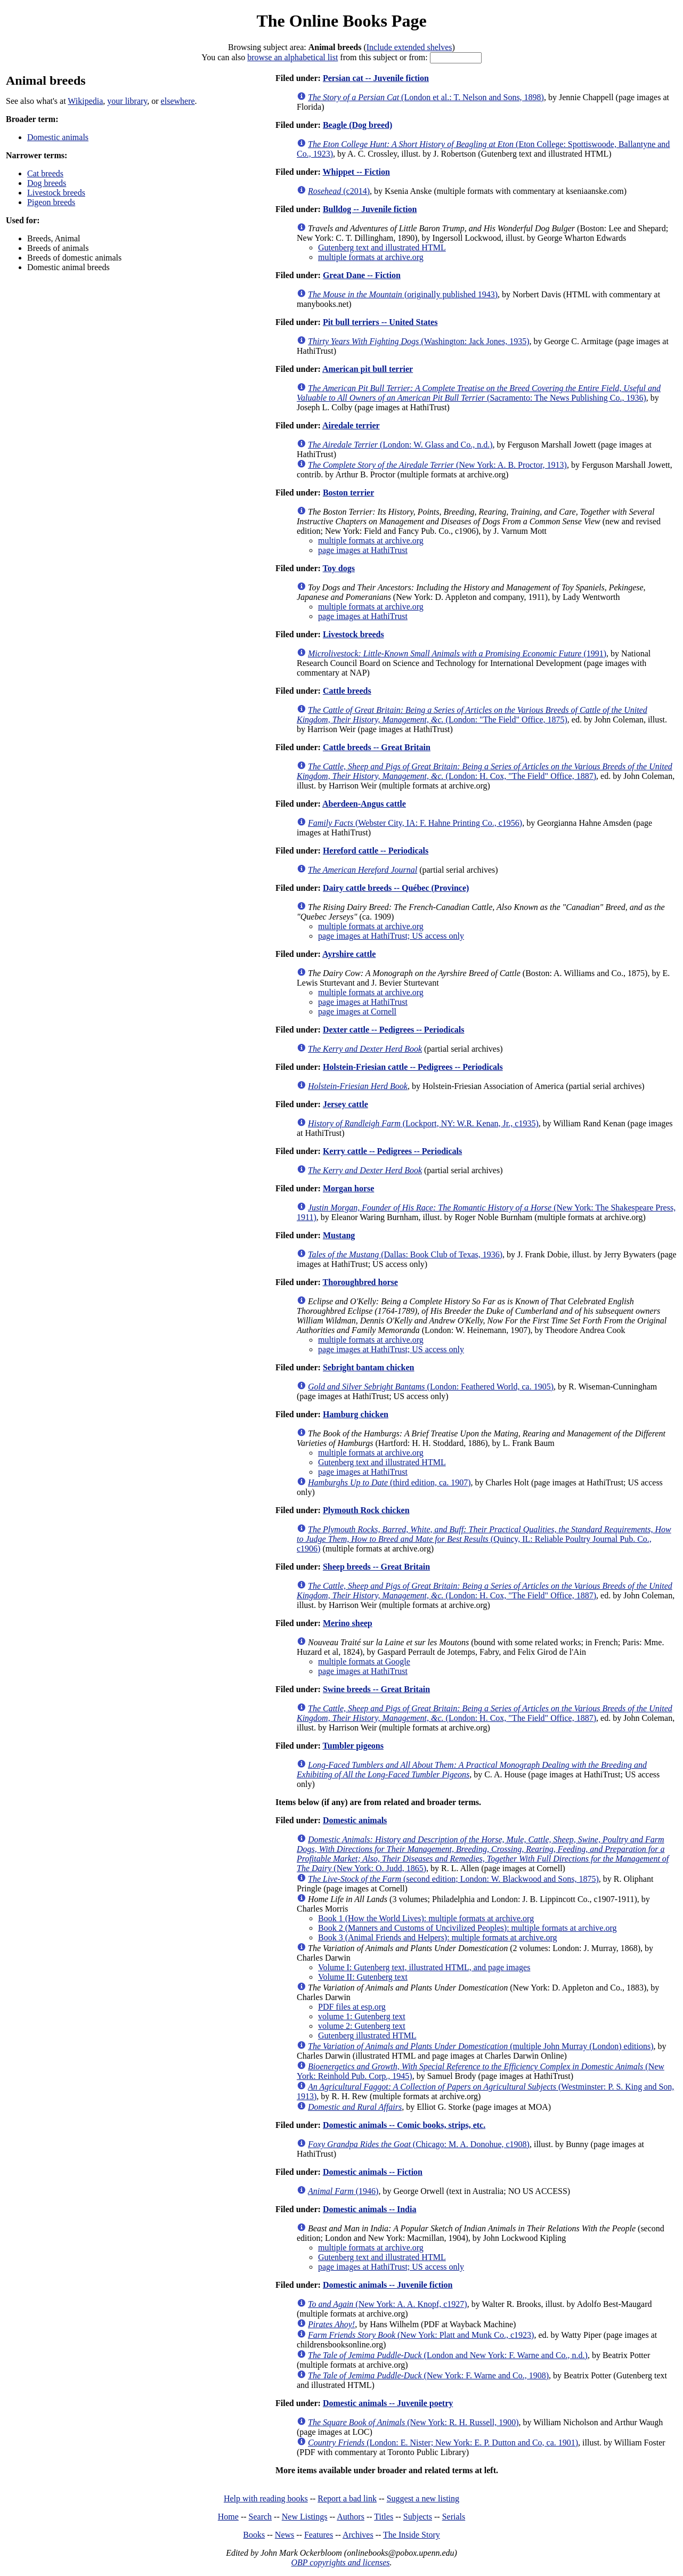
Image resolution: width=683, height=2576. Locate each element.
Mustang (339, 1235)
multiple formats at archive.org (371, 257)
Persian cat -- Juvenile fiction (376, 78)
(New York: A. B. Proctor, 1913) (437, 464)
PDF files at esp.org (352, 2006)
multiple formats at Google (364, 1661)
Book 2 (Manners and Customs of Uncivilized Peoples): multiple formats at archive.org (467, 1927)
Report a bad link (347, 2498)
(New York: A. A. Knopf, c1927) (387, 2304)
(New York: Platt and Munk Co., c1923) (421, 2334)
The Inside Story (411, 2534)
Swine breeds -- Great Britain (376, 1689)
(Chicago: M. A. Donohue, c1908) (419, 2144)
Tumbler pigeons (353, 1745)
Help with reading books (266, 2498)
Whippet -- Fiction (356, 171)
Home (228, 2516)
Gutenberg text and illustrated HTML (382, 247)
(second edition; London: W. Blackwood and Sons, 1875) (453, 1878)
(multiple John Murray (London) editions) (481, 2046)
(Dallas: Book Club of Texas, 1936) (405, 1254)
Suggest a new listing (423, 2498)
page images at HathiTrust (363, 550)
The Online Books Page (341, 20)
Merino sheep (347, 1623)
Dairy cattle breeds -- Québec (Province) (396, 887)
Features (318, 2534)
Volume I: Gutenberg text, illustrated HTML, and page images (424, 1967)
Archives (358, 2534)
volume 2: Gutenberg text (361, 2025)
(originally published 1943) (403, 294)
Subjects (417, 2516)
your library (127, 100)
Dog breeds (46, 183)
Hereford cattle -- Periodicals (375, 850)
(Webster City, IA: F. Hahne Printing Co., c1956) (415, 822)
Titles (383, 2516)
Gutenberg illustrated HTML (367, 2035)
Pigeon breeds (51, 202)
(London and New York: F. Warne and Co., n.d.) (448, 2355)
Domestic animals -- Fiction (372, 2171)
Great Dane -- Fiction (362, 275)
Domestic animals (57, 137)
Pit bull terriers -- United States (380, 322)
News (284, 2534)
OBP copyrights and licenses (340, 2562)
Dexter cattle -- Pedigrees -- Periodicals (394, 1029)
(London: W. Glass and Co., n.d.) (400, 444)
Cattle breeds (347, 690)
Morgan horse (348, 1188)
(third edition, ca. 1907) (389, 1482)
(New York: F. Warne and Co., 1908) (428, 2375)
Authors (350, 2516)
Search (260, 2516)
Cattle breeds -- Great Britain (376, 747)
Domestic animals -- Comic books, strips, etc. (404, 2125)
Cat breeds (45, 173)
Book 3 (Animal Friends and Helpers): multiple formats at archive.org (437, 1937)
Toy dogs (339, 568)
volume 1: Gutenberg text (361, 2016)
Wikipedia (85, 100)
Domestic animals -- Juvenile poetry (388, 2403)
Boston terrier (348, 492)
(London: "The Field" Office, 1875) (472, 714)
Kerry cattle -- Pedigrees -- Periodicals (392, 1151)
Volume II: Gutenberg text (363, 1976)
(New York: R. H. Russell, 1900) (413, 2422)
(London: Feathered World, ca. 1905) (431, 1386)
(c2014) (339, 191)
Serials (454, 2516)
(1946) (343, 2191)
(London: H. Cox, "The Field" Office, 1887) (484, 771)
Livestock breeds (56, 192)
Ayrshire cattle (349, 953)
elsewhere (178, 100)
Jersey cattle (345, 1104)
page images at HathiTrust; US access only (391, 935)
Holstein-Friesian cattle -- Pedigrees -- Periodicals (413, 1066)
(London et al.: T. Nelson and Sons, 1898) (426, 97)
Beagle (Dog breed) (357, 124)
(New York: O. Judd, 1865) (483, 1854)
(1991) (457, 653)
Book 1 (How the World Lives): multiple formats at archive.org (426, 1918)
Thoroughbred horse (360, 1282)
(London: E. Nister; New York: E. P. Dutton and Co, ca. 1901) (443, 2442)
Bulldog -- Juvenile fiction (370, 209)
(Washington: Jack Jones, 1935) (418, 341)
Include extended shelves (409, 47)
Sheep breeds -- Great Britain (376, 1566)
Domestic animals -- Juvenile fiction (388, 2284)
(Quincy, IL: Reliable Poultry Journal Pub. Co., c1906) (484, 1539)
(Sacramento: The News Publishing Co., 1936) (479, 393)
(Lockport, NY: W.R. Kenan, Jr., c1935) (423, 1123)
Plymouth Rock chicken (366, 1510)
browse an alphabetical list (292, 57)
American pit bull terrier (367, 368)
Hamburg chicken (355, 1414)
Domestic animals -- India (370, 2209)
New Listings (305, 2516)
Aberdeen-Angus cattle (364, 803)
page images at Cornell (357, 1011)
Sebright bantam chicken (368, 1367)
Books (254, 2534)
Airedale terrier (351, 425)
